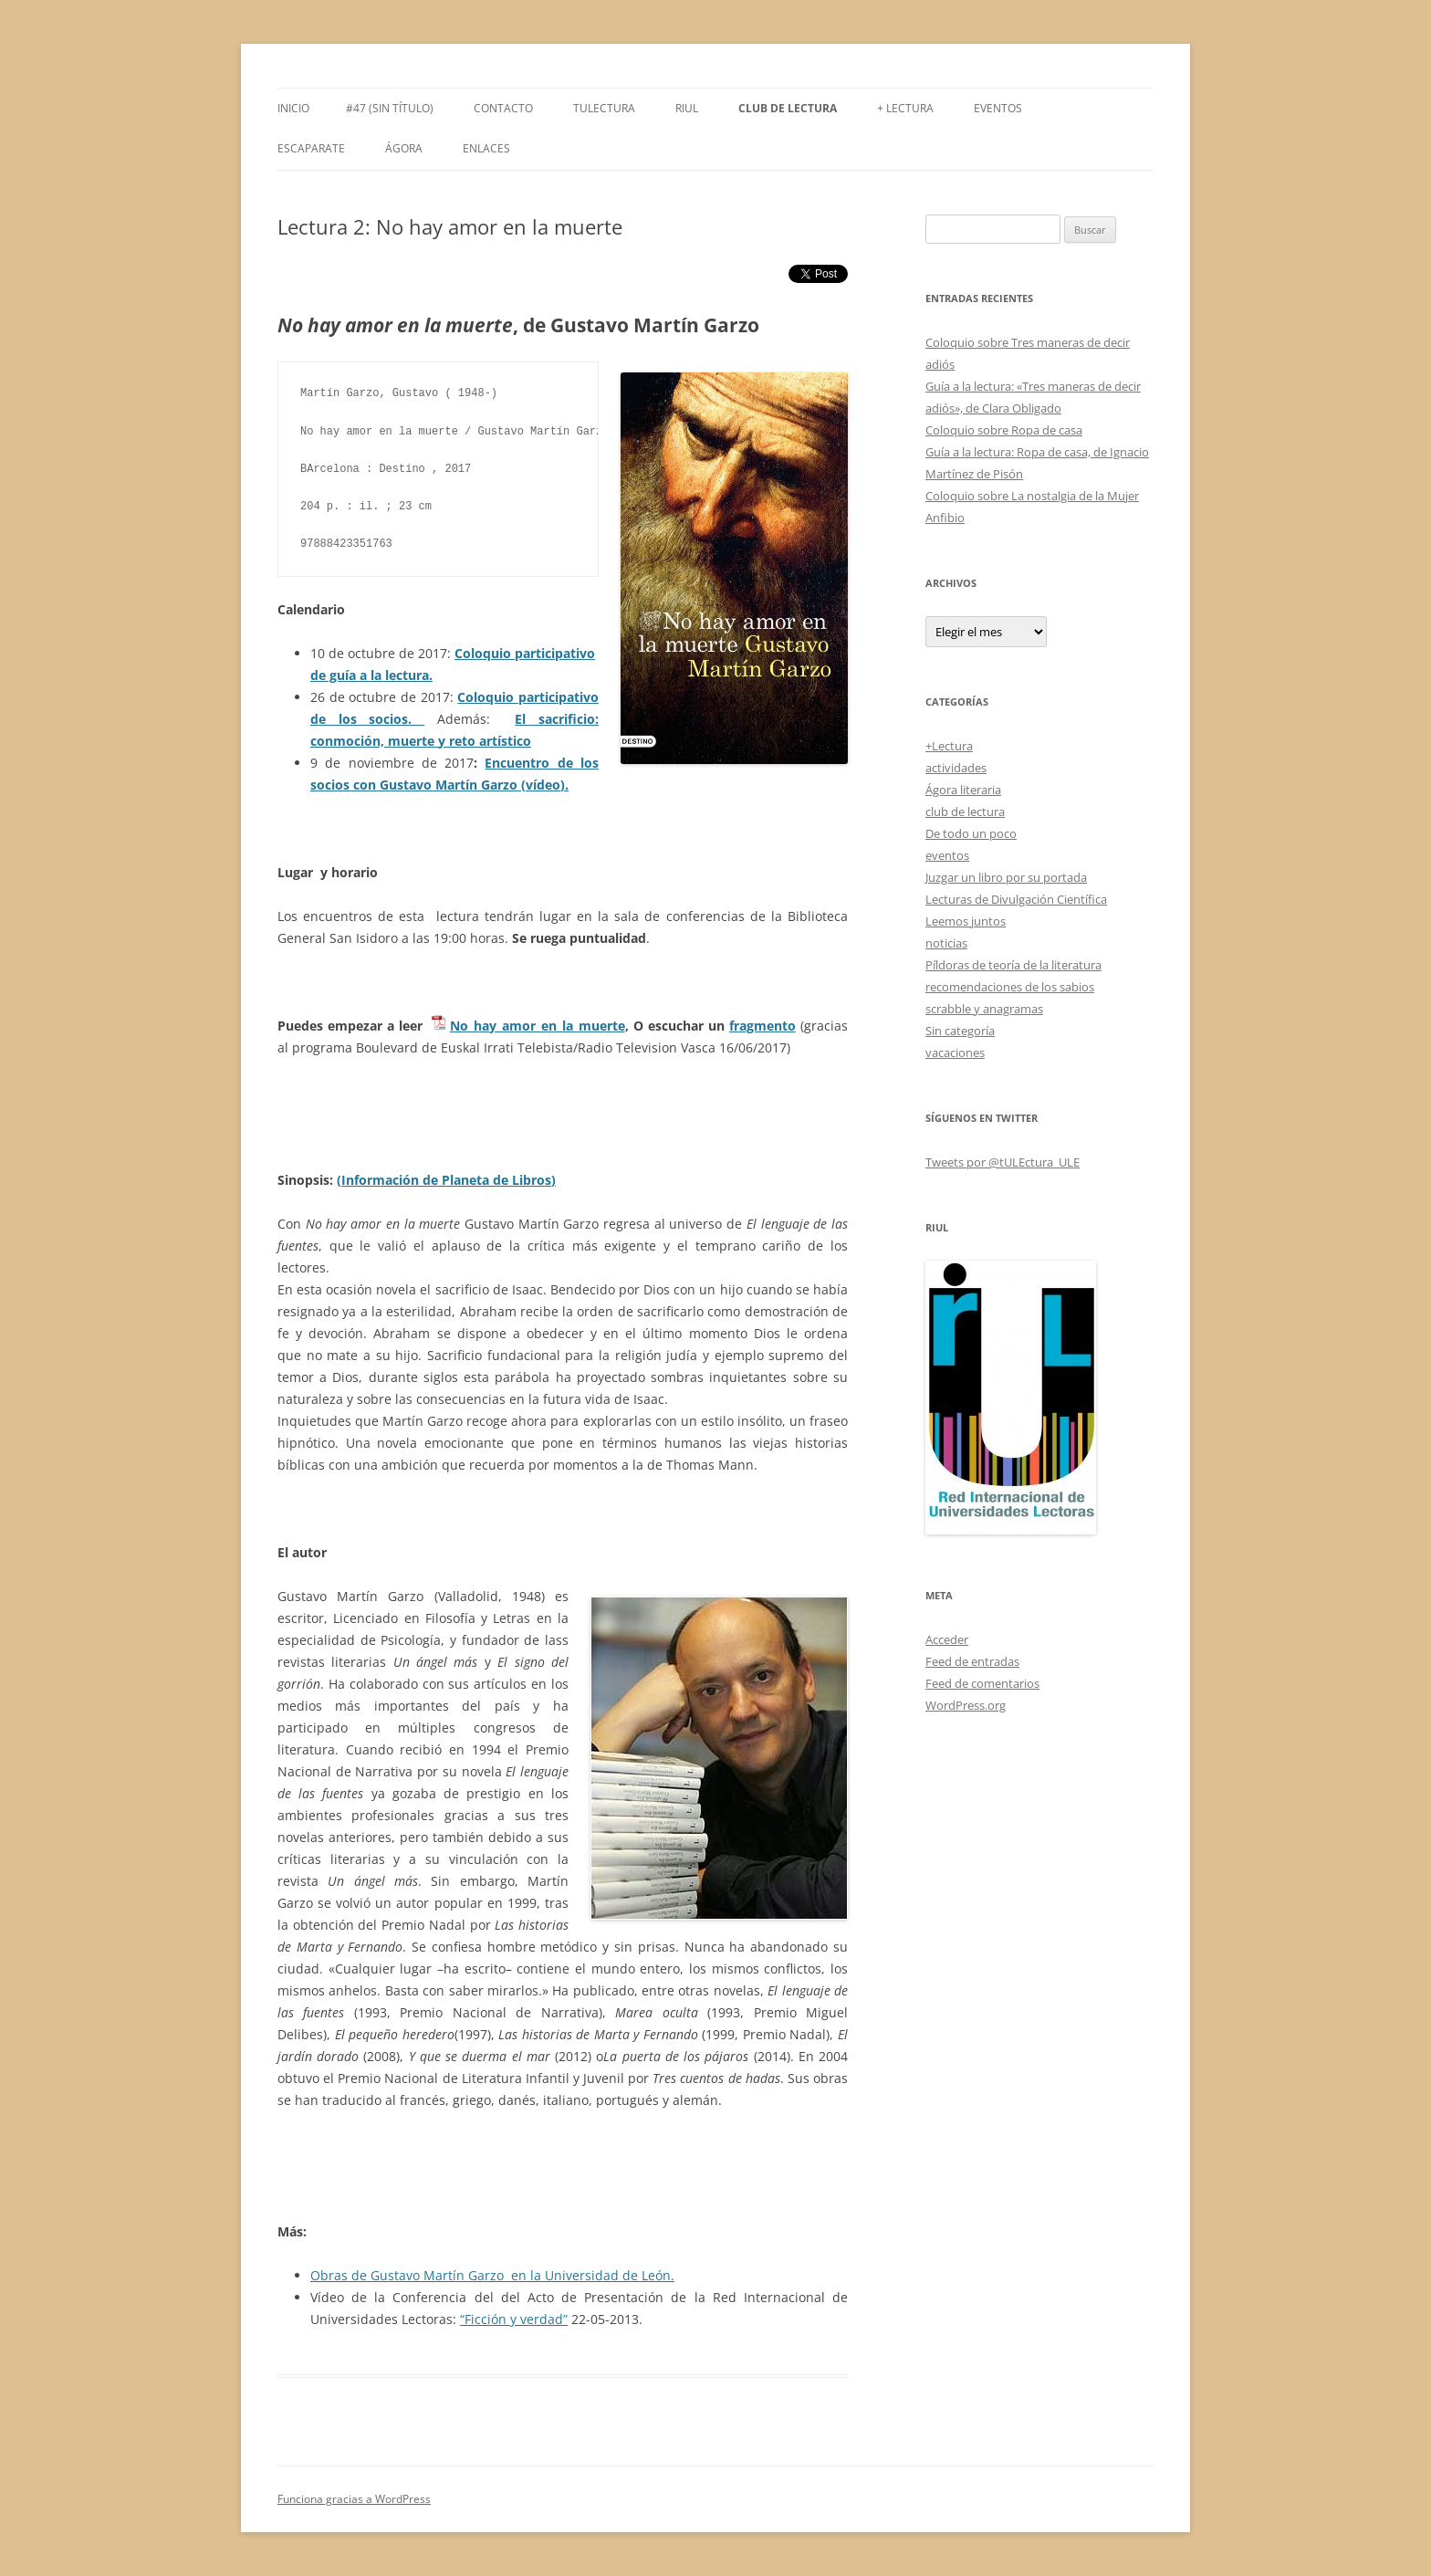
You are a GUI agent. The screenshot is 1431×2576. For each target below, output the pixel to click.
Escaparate (311, 148)
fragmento (762, 1025)
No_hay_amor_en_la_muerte (537, 1025)
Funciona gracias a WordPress (354, 2499)
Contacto (503, 108)
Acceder (946, 1639)
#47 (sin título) (389, 108)
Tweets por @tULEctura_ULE (1002, 1162)
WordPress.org (965, 1705)
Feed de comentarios (982, 1683)
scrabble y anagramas (984, 1008)
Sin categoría (960, 1030)
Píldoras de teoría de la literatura (1013, 965)
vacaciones (955, 1052)
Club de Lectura (787, 108)
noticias (946, 943)
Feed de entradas (972, 1661)
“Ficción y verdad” (514, 2319)
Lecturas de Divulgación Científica (1016, 899)
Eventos (998, 108)
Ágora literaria (963, 789)
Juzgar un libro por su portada (1006, 877)
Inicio (293, 108)
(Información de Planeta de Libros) (446, 1180)
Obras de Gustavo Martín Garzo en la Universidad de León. (492, 2275)
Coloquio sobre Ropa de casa (1003, 430)
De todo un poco (971, 833)
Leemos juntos (965, 921)
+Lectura (949, 746)
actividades (956, 767)
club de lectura (965, 811)
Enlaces (486, 148)
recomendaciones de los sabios (1009, 987)
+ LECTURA (905, 108)
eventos (947, 855)
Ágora (404, 148)
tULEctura (604, 108)
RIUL (686, 108)
